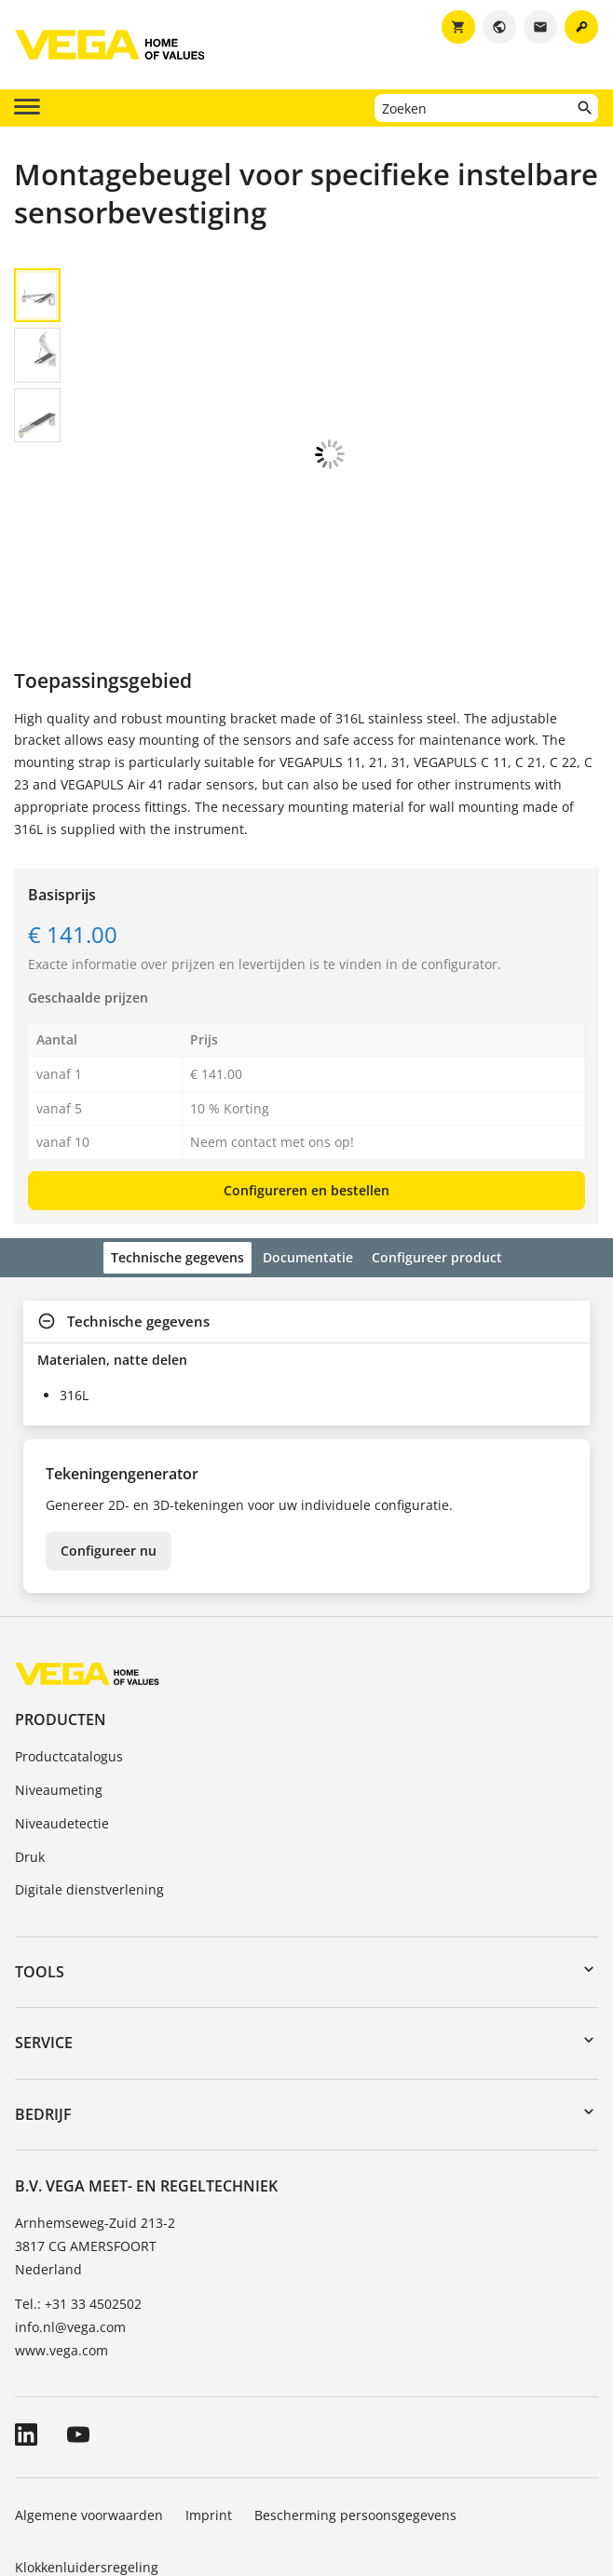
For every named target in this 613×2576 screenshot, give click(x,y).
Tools (39, 1868)
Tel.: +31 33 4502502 (78, 2200)
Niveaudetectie (62, 1720)
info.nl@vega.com (70, 2223)
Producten (60, 1616)
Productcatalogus (69, 1653)
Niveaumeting (58, 1686)
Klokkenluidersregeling (86, 2464)
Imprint (208, 2412)
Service (44, 1939)
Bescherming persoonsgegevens (355, 2412)
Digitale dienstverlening (89, 1786)
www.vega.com (61, 2247)
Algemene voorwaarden (89, 2412)
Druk (30, 1753)
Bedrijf (43, 2011)
